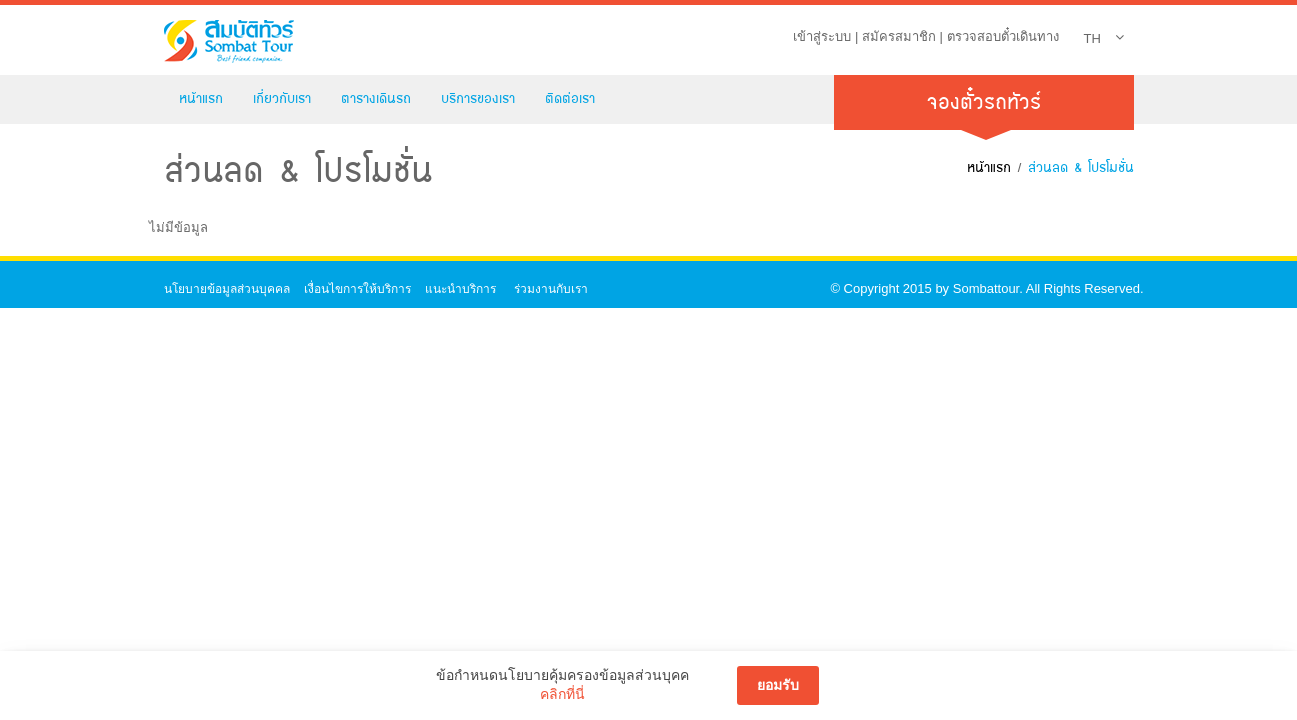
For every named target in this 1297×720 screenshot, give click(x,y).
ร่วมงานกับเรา (551, 289)
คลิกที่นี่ (562, 694)
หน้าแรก (201, 98)
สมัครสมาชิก (899, 36)
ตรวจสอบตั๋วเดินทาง (1003, 36)
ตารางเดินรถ (376, 98)
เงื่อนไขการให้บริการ (357, 289)
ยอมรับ (778, 685)
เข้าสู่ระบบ (822, 36)
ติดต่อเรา (570, 98)
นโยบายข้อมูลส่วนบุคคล (227, 289)
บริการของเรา (478, 98)
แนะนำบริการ (460, 289)
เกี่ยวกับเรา (282, 98)
